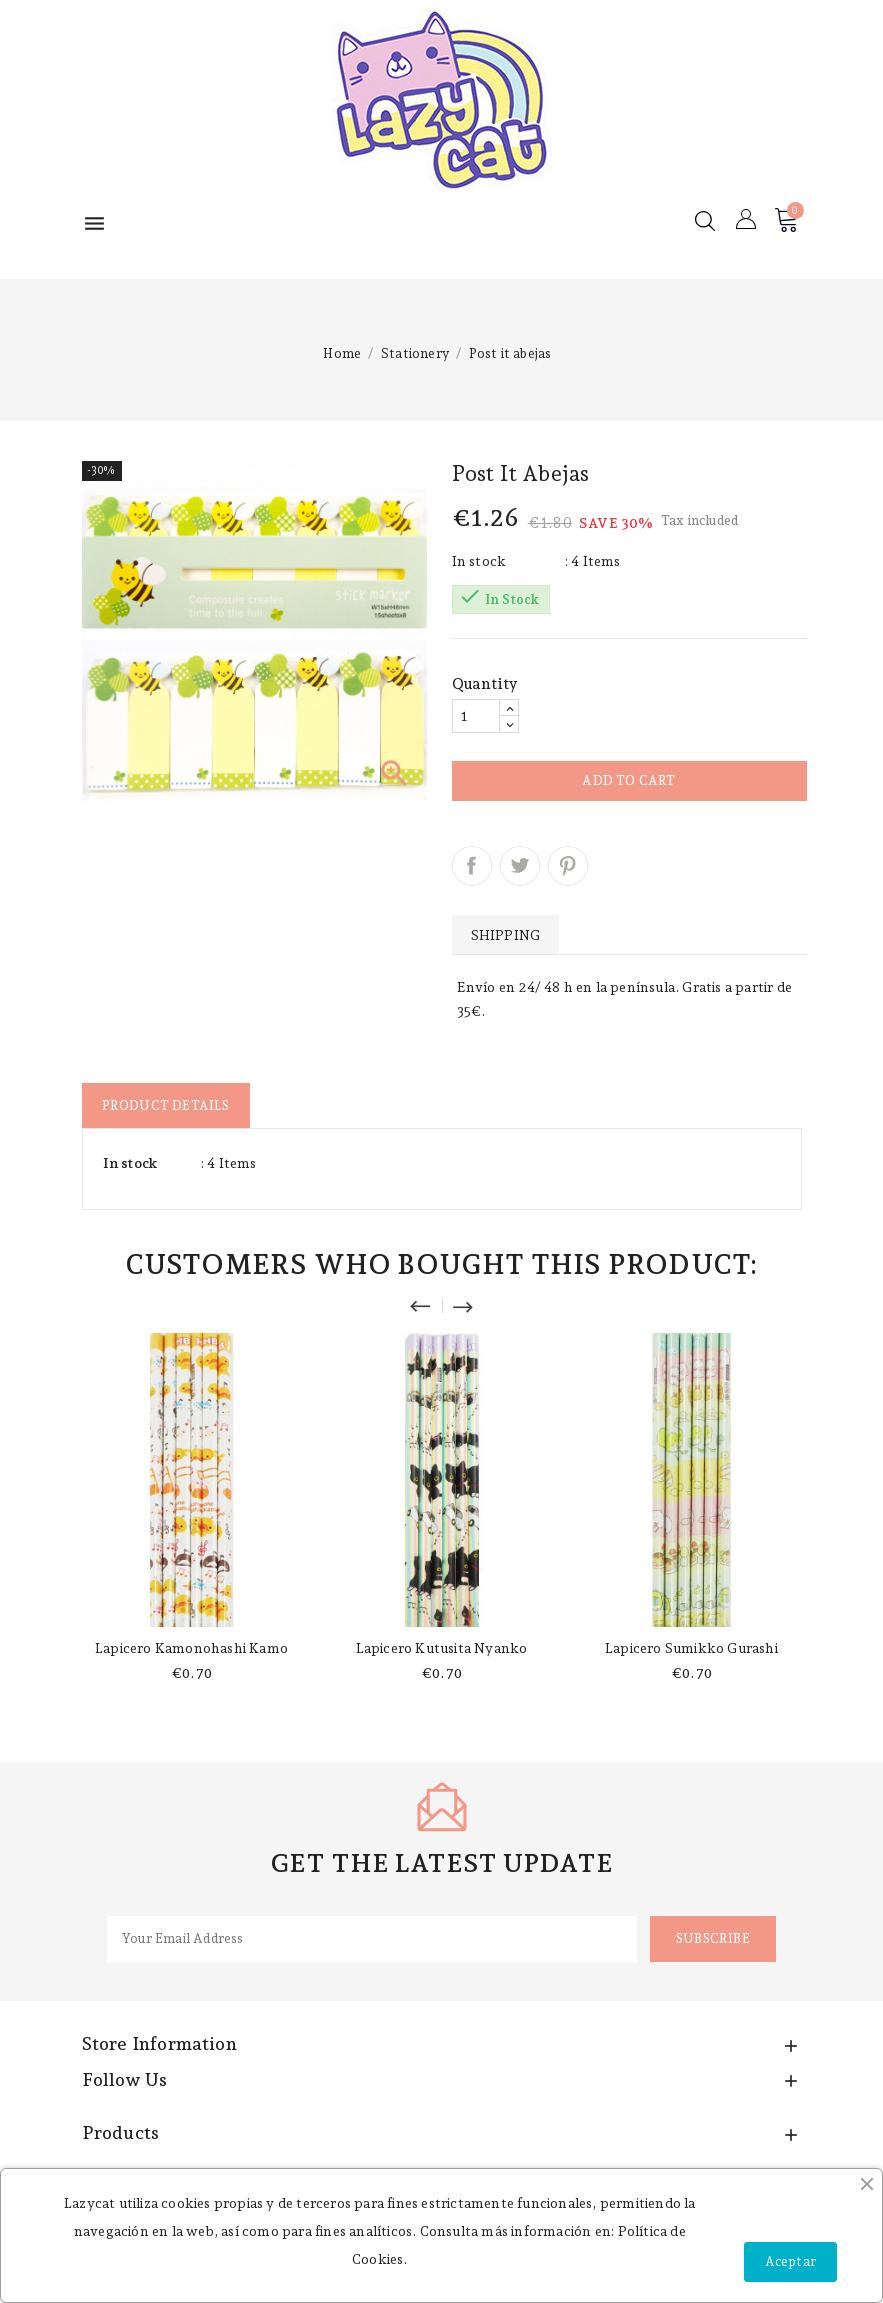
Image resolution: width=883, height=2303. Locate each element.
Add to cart (628, 780)
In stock (479, 561)
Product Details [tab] (166, 1105)
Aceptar (790, 2261)
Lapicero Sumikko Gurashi (691, 1648)
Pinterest (568, 866)
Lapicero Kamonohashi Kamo (191, 1648)
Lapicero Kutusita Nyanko (442, 1648)
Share (472, 866)
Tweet (520, 866)
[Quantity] (476, 716)
